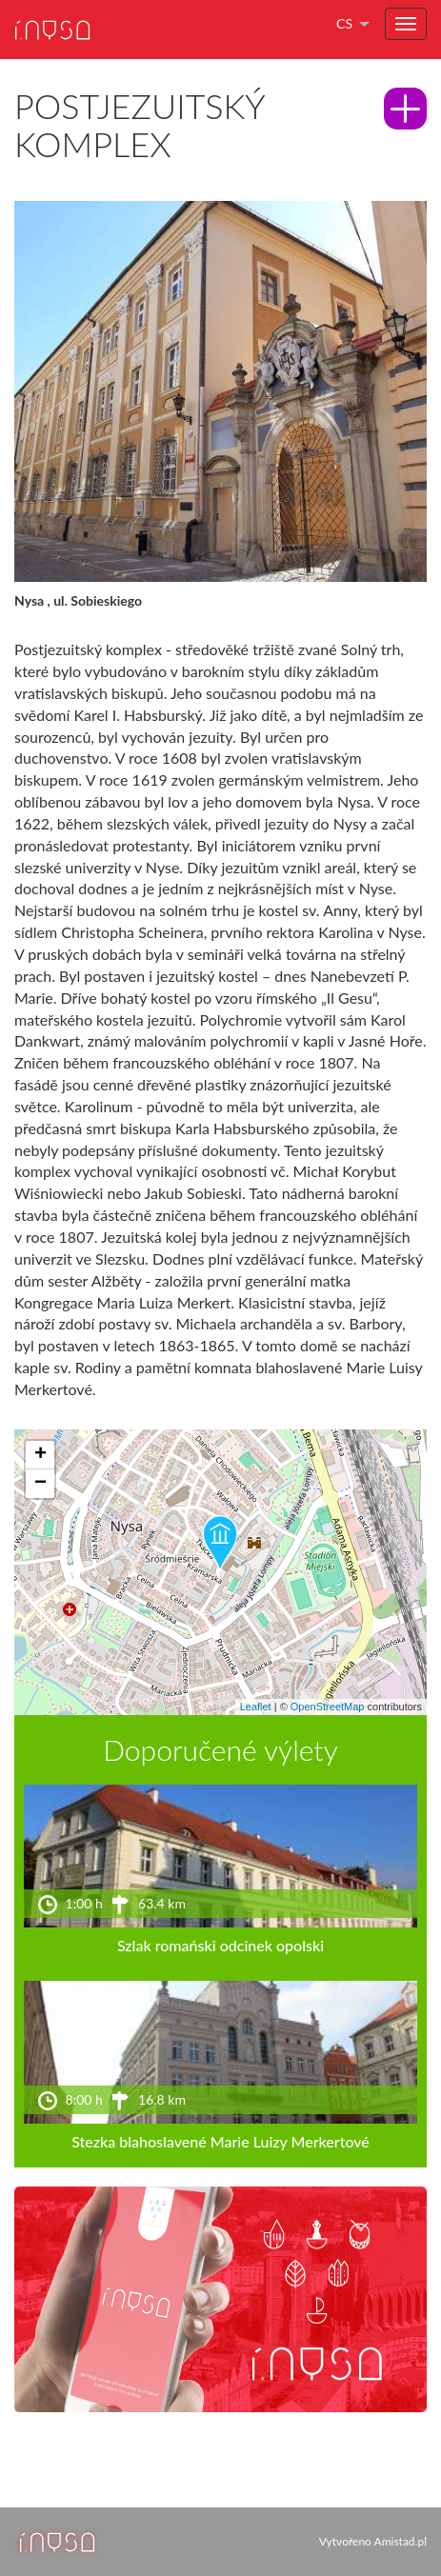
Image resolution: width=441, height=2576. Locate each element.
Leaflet (255, 1706)
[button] (220, 1543)
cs (344, 23)
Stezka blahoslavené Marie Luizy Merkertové (220, 2141)
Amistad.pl (400, 2541)
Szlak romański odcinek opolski (220, 1945)
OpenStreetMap (328, 1706)
